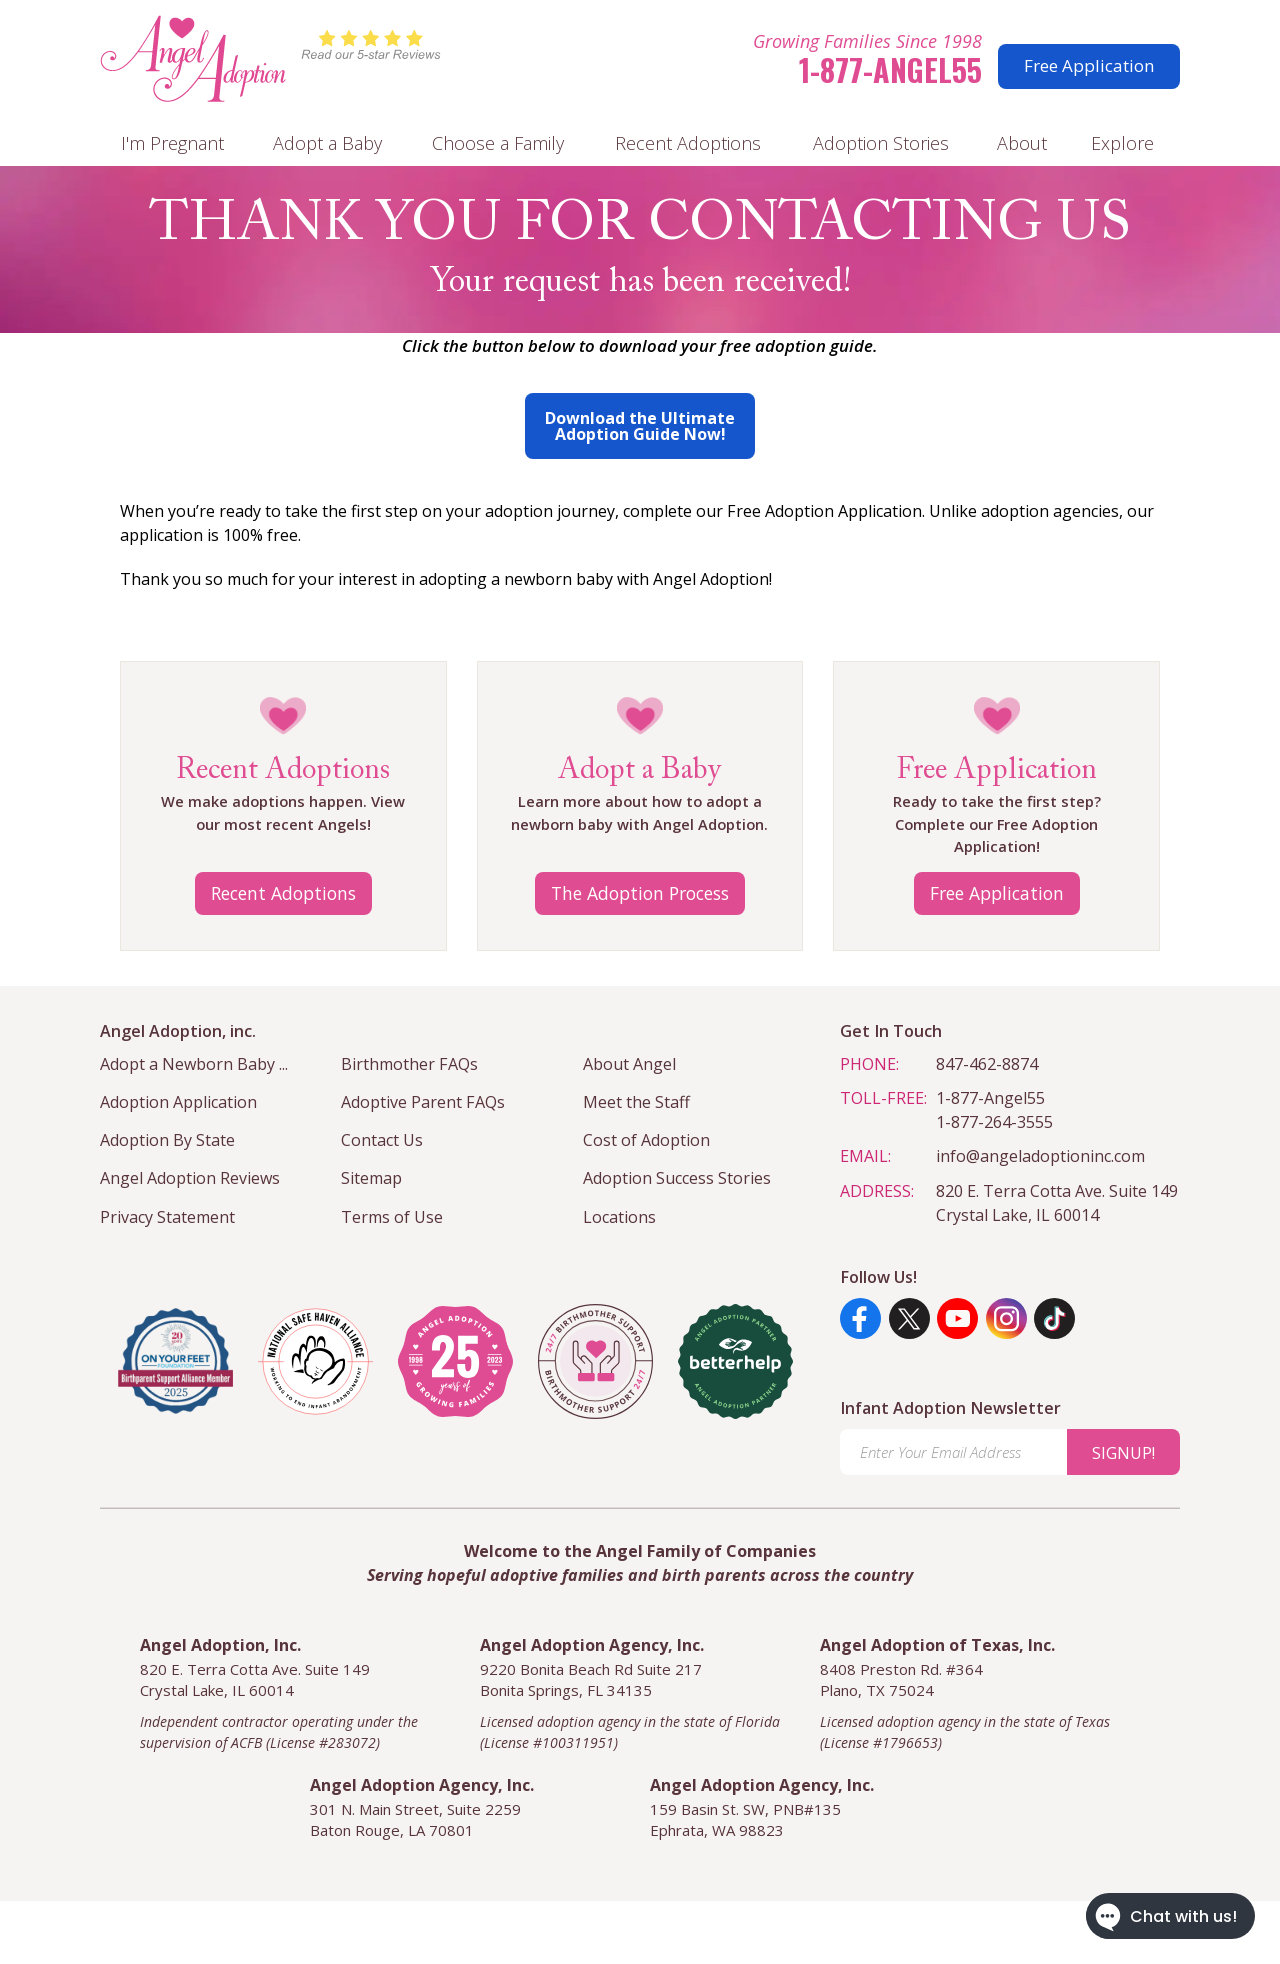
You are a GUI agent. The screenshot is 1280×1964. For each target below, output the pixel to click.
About (1022, 143)
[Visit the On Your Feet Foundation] (175, 1361)
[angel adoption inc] (455, 1361)
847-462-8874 (987, 1064)
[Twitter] (909, 1318)
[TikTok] (1054, 1318)
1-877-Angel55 (890, 69)
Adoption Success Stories (677, 1178)
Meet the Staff (636, 1102)
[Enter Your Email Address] (953, 1452)
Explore (1122, 143)
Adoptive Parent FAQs (423, 1102)
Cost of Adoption (646, 1140)
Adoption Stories (881, 143)
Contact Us (382, 1140)
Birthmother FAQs (409, 1064)
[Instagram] (1006, 1318)
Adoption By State (167, 1140)
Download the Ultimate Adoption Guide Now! (640, 426)
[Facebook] (860, 1318)
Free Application (1089, 65)
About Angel (629, 1064)
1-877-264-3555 (994, 1122)
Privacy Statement (167, 1217)
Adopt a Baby (327, 143)
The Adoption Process (640, 893)
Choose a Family (498, 143)
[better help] (735, 1361)
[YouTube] (957, 1318)
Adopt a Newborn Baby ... (194, 1064)
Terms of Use (392, 1217)
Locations (619, 1217)
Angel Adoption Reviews (190, 1178)
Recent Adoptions (688, 143)
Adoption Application (178, 1102)
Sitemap (371, 1178)
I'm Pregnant (172, 143)
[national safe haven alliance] (315, 1361)
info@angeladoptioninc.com (1040, 1156)
